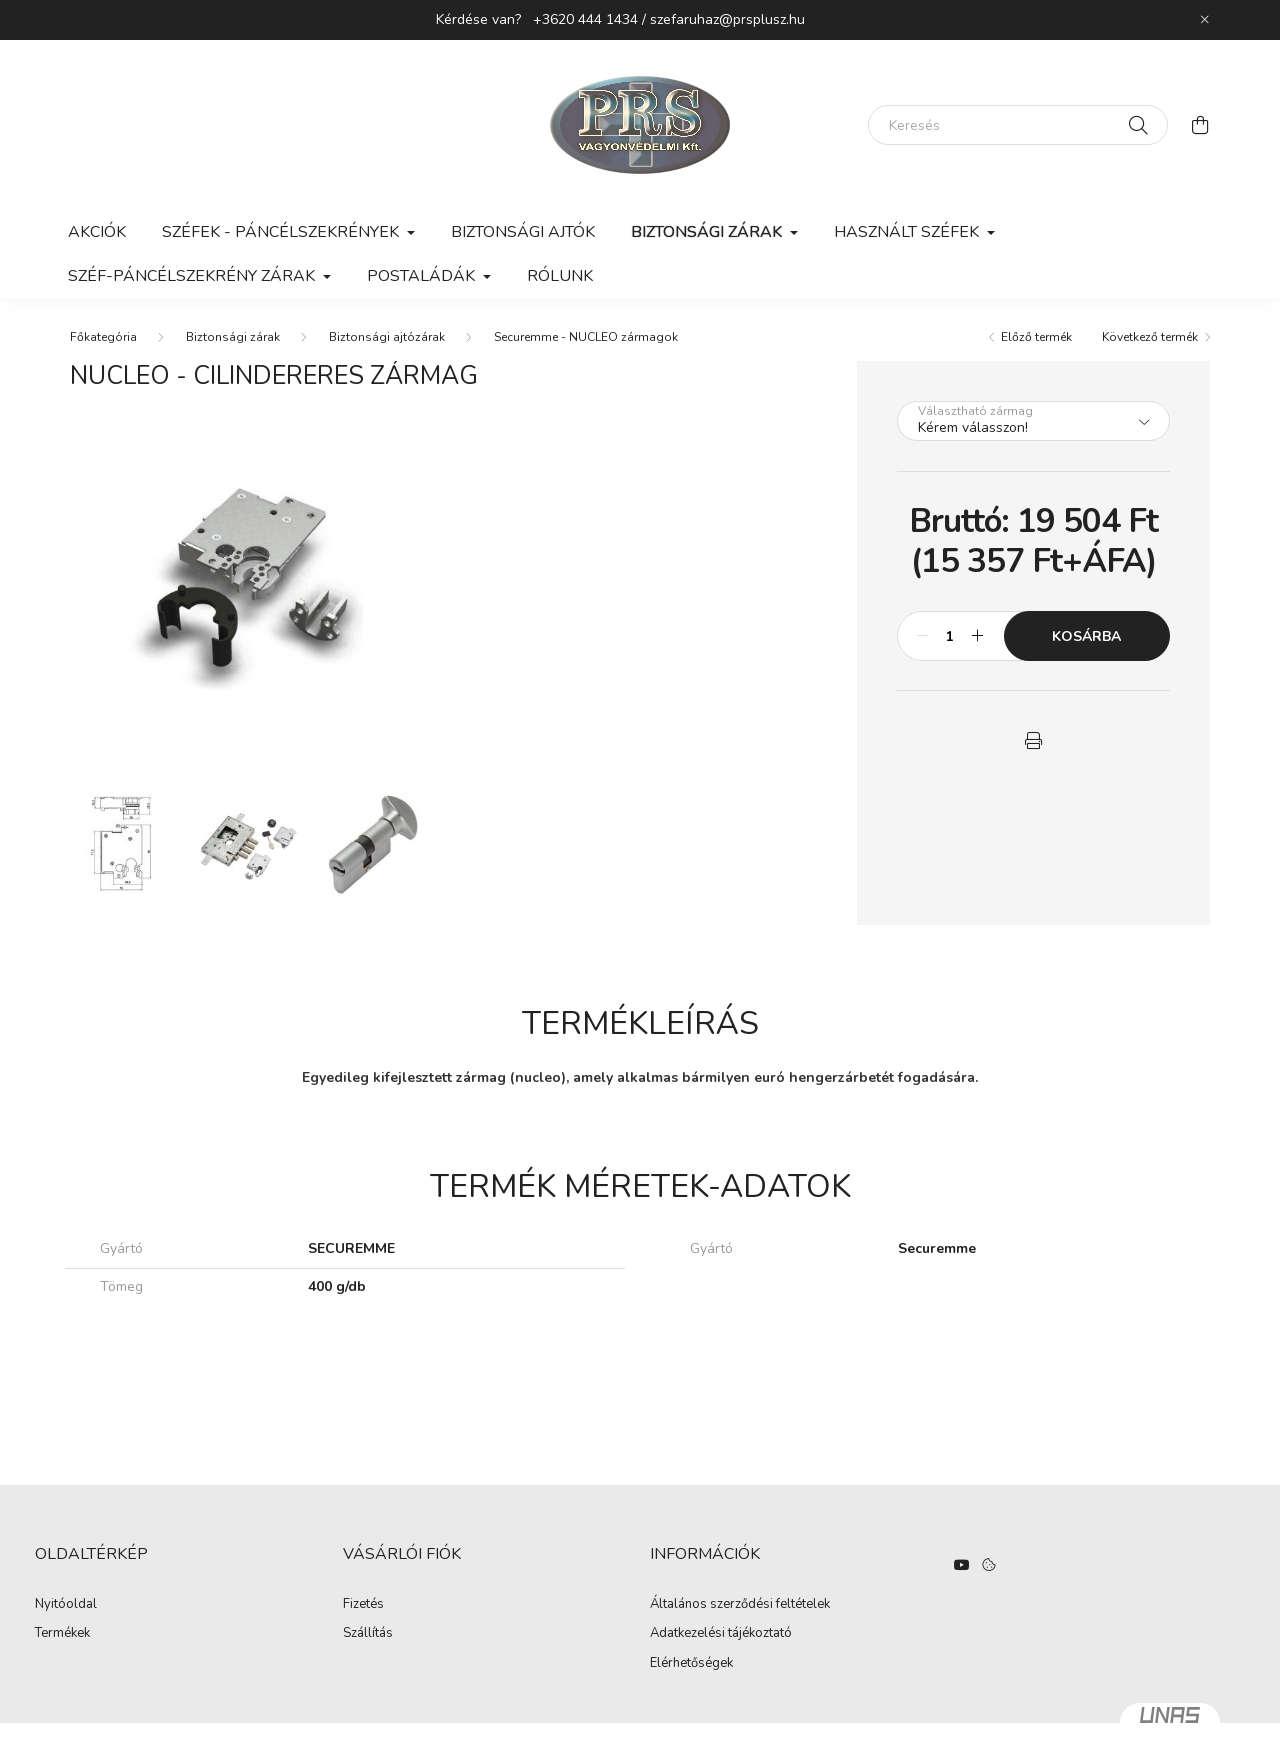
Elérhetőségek (691, 1664)
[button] (1033, 741)
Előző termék (1036, 337)
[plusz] (978, 636)
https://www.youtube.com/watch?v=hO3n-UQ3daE (962, 1565)
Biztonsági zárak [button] (708, 232)
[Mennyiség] (950, 636)
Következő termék (1150, 337)
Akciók (97, 232)
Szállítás (368, 1634)
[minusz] (923, 636)
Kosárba (1086, 636)
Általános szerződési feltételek (740, 1605)
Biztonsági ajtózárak (387, 337)
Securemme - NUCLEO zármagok (586, 337)
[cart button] (1200, 125)
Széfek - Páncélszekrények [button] (282, 232)
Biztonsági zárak (233, 337)
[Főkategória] (103, 337)
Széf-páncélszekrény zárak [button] (193, 276)
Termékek (62, 1634)
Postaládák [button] (423, 276)
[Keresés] (1018, 125)
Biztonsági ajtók (523, 232)
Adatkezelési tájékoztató (721, 1634)
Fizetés (363, 1605)
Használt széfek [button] (908, 232)
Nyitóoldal (66, 1605)
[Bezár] (1205, 20)
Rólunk (560, 276)
